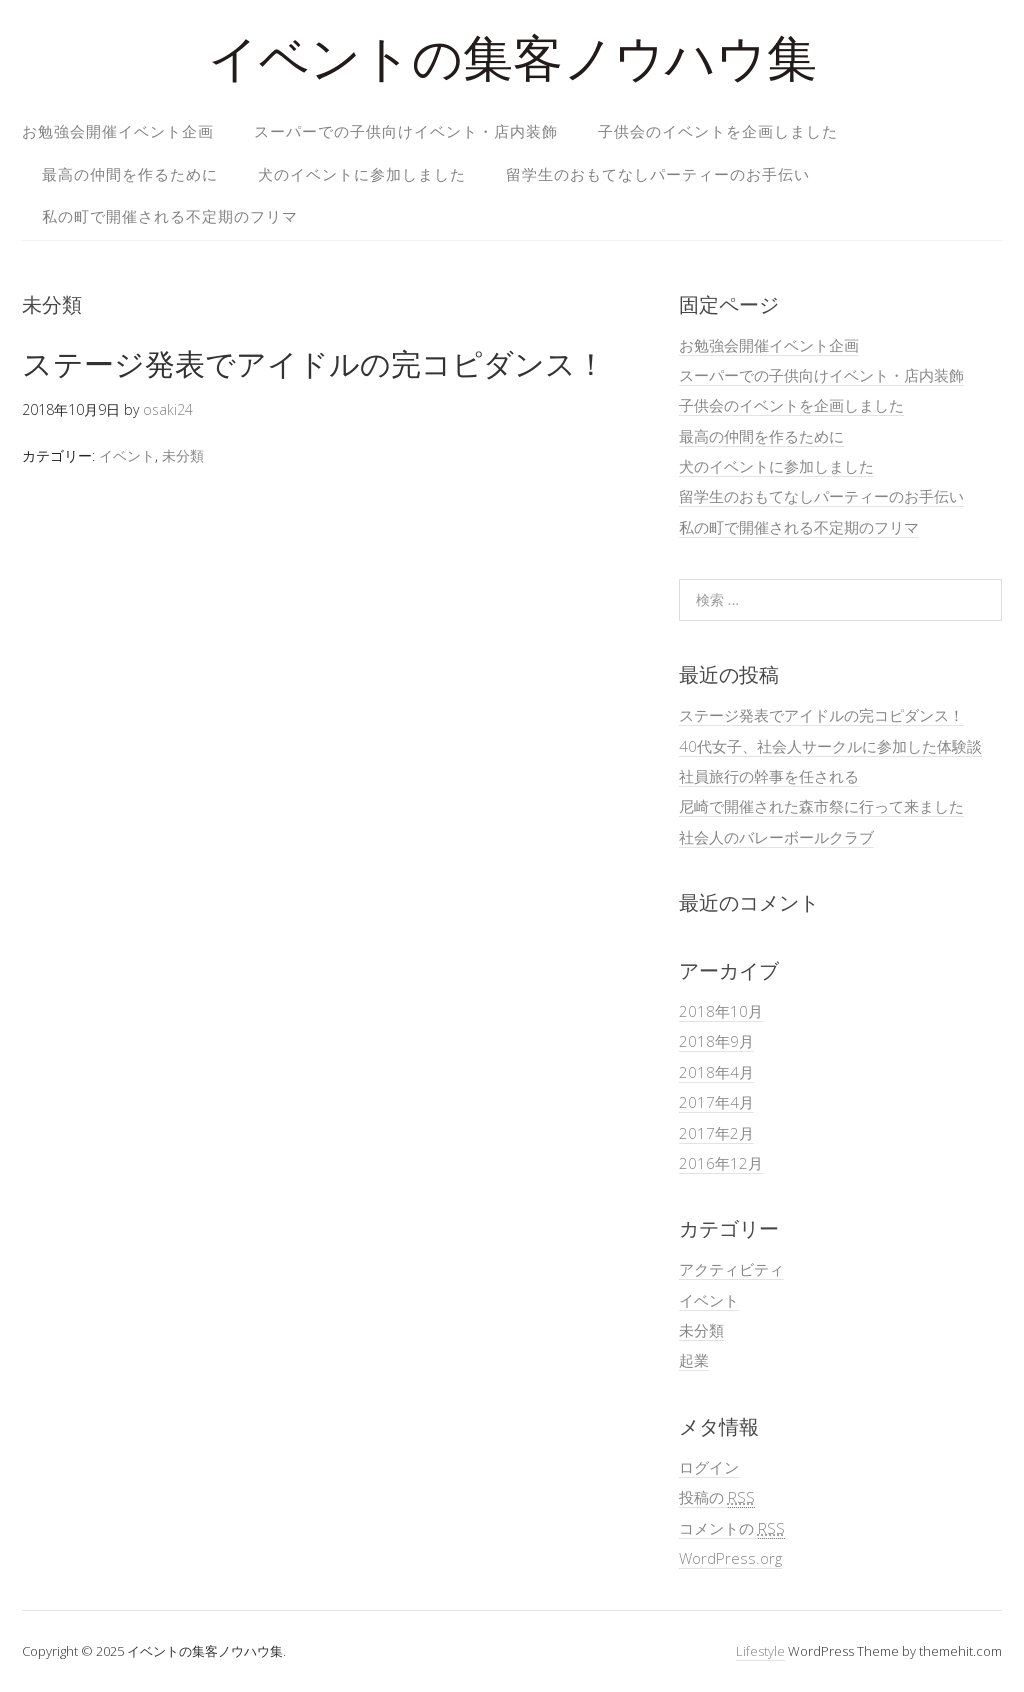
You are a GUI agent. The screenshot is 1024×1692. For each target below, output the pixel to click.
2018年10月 (721, 1011)
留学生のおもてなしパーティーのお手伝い (658, 174)
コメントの (732, 1528)
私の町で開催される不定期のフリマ (170, 216)
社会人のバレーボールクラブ (776, 837)
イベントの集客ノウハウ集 (512, 64)
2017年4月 (716, 1102)
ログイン (709, 1467)
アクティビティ (731, 1269)
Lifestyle (760, 1651)
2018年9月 (716, 1041)
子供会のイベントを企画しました (718, 131)
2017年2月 (716, 1133)
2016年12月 (721, 1163)
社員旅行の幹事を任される (769, 776)
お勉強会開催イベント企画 (118, 131)
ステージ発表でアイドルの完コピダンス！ (314, 363)
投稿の (717, 1497)
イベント (127, 455)
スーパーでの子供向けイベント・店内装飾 (406, 131)
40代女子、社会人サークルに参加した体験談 (830, 746)
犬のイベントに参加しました (362, 174)
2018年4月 (716, 1072)
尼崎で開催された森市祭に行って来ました (821, 806)
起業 (694, 1360)
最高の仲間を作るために (130, 174)
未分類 (183, 455)
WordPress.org (730, 1558)
